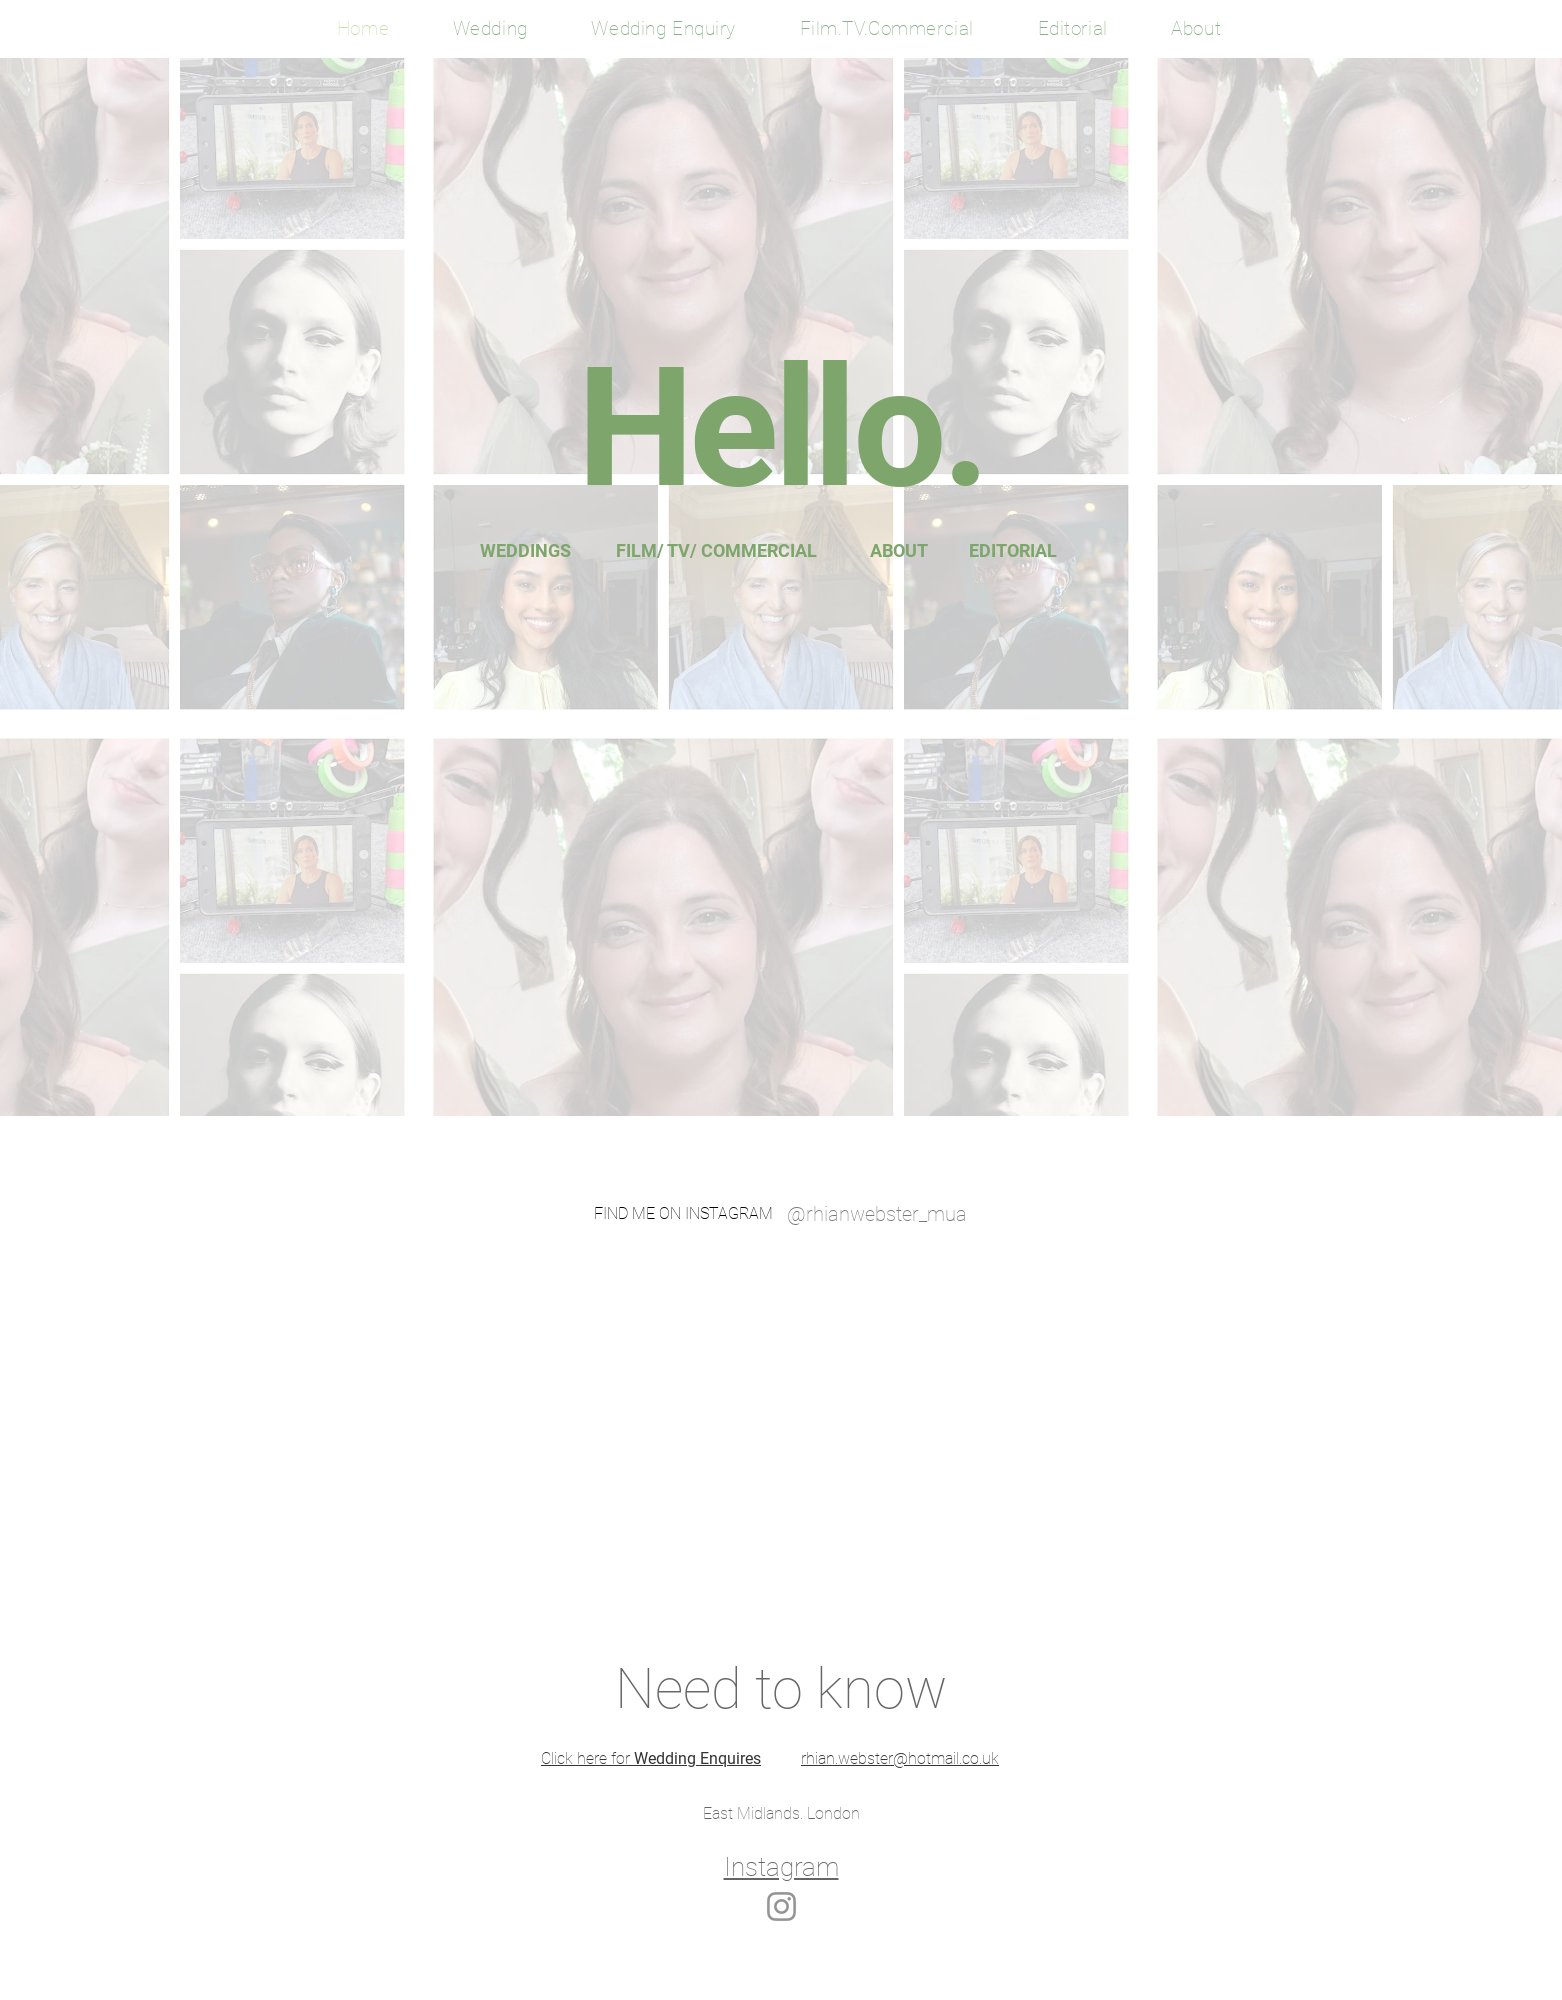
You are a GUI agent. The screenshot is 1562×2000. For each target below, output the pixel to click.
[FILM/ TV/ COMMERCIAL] (716, 551)
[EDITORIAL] (1012, 551)
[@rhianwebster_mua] (876, 1214)
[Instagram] (781, 1906)
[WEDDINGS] (525, 551)
